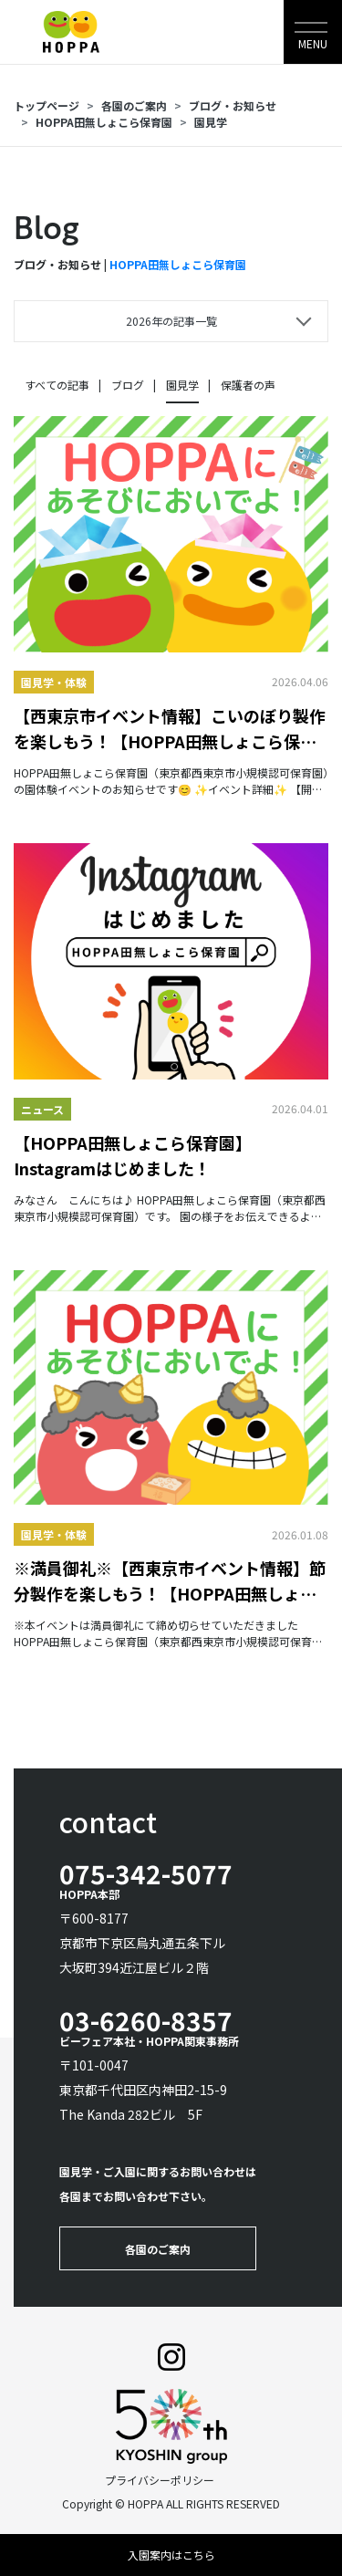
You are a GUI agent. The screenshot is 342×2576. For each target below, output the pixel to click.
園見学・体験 (54, 682)
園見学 (210, 122)
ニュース (42, 1109)
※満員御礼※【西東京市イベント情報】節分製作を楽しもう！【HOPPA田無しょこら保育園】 (170, 1581)
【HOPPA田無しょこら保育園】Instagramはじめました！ (133, 1155)
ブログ (127, 384)
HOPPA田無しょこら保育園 (104, 122)
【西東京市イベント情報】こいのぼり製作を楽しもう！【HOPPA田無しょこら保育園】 (170, 729)
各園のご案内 (134, 105)
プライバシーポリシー (159, 2479)
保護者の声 (248, 384)
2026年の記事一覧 (171, 321)
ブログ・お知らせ (232, 105)
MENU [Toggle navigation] (312, 43)
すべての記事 (57, 384)
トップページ (46, 105)
